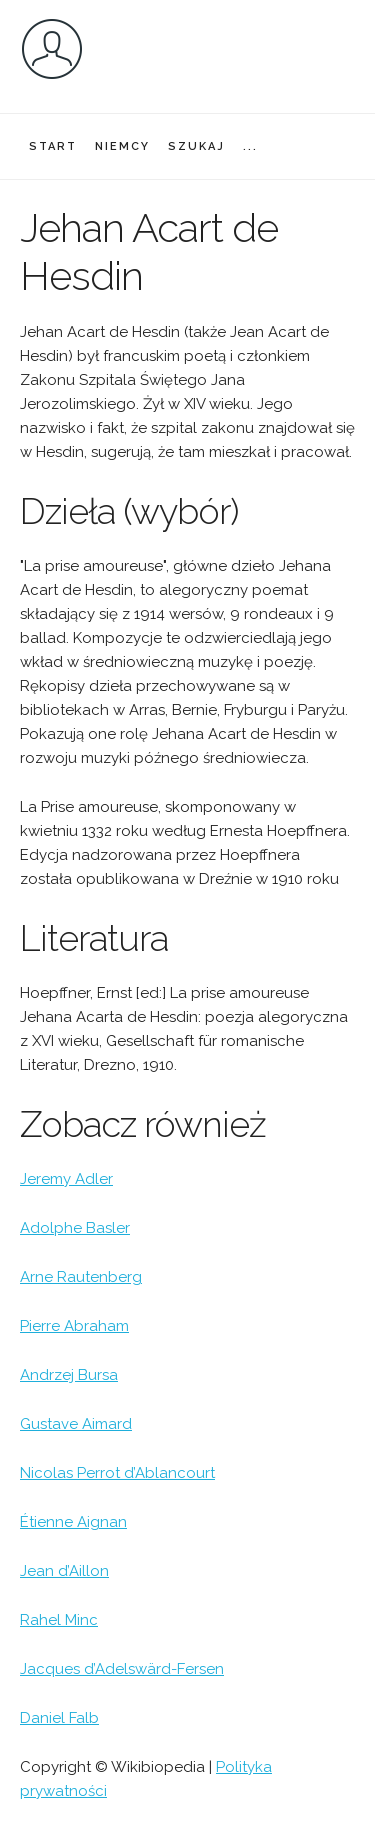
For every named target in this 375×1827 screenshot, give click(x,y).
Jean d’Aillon (64, 1571)
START (53, 146)
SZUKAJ (196, 146)
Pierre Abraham (74, 1326)
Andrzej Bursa (69, 1375)
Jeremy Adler (66, 1179)
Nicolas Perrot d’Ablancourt (117, 1473)
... (250, 146)
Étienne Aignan (73, 1522)
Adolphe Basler (75, 1228)
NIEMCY (122, 146)
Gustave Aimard (76, 1424)
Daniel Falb (59, 1718)
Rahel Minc (59, 1620)
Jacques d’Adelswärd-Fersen (122, 1669)
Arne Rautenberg (81, 1277)
